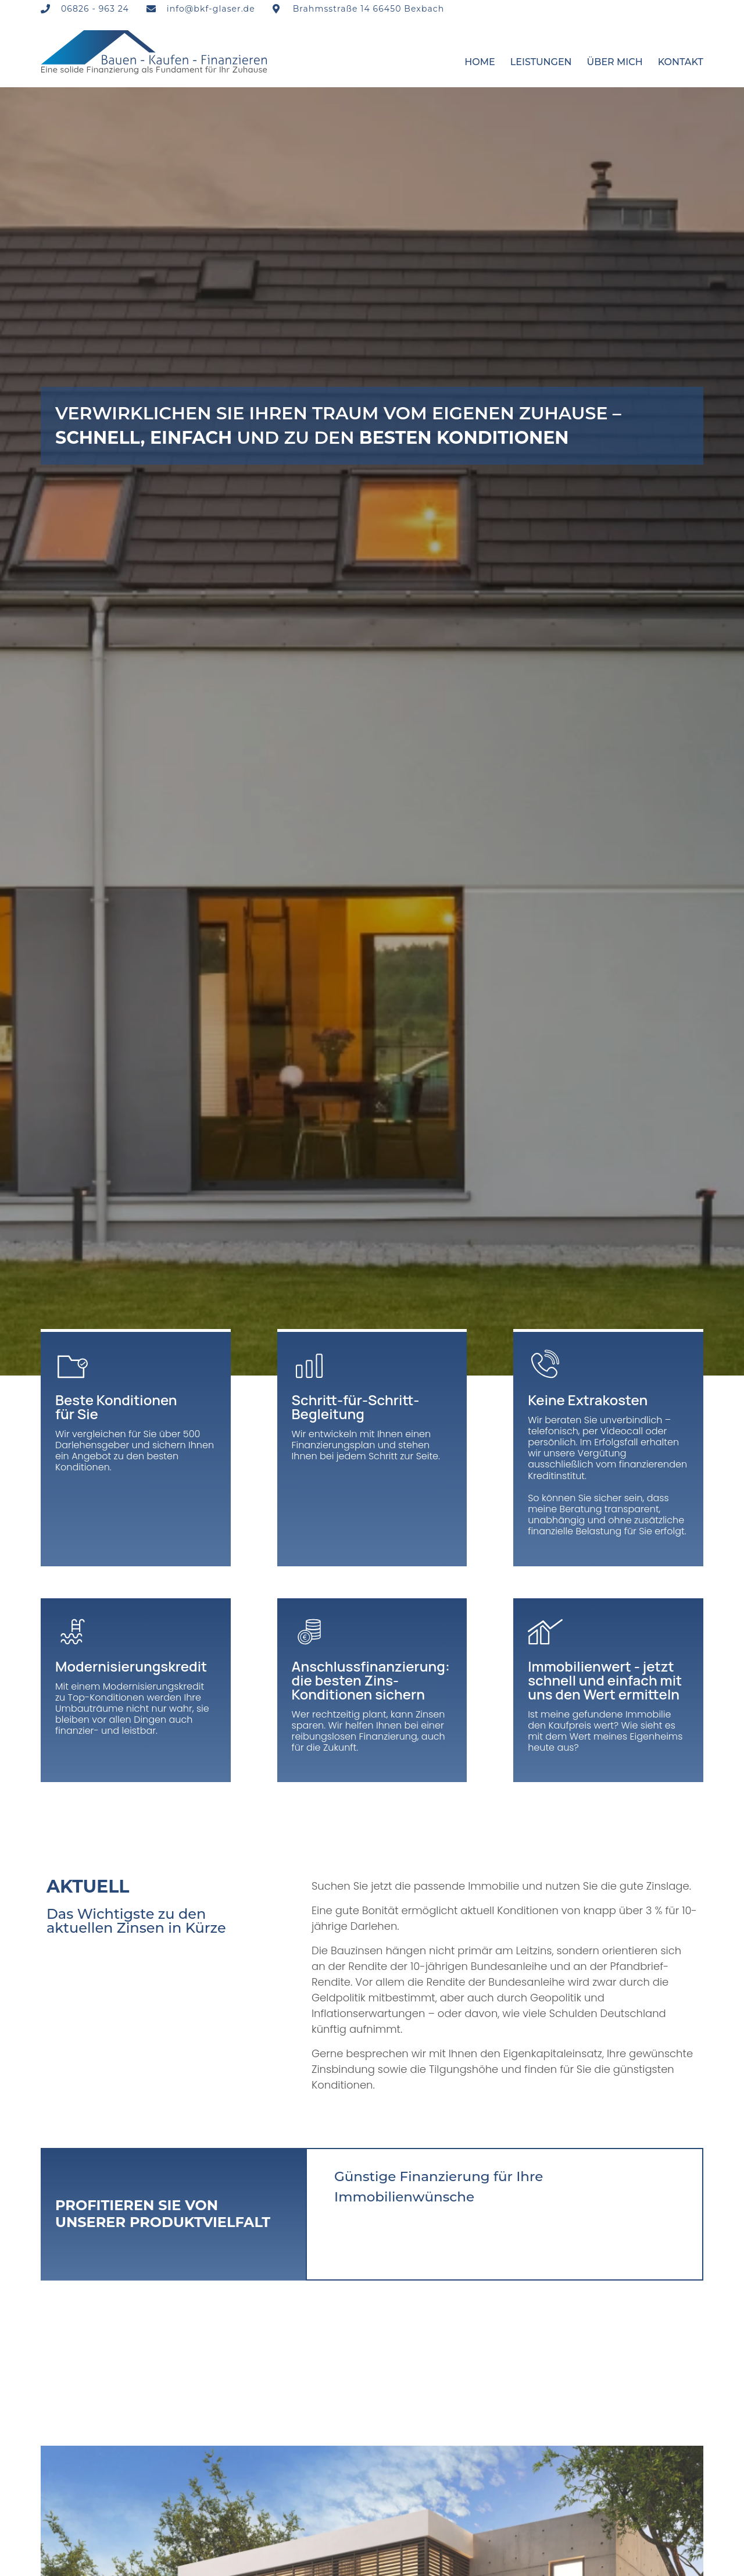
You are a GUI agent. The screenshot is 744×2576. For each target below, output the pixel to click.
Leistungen (541, 61)
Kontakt (680, 61)
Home (479, 61)
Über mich (615, 61)
